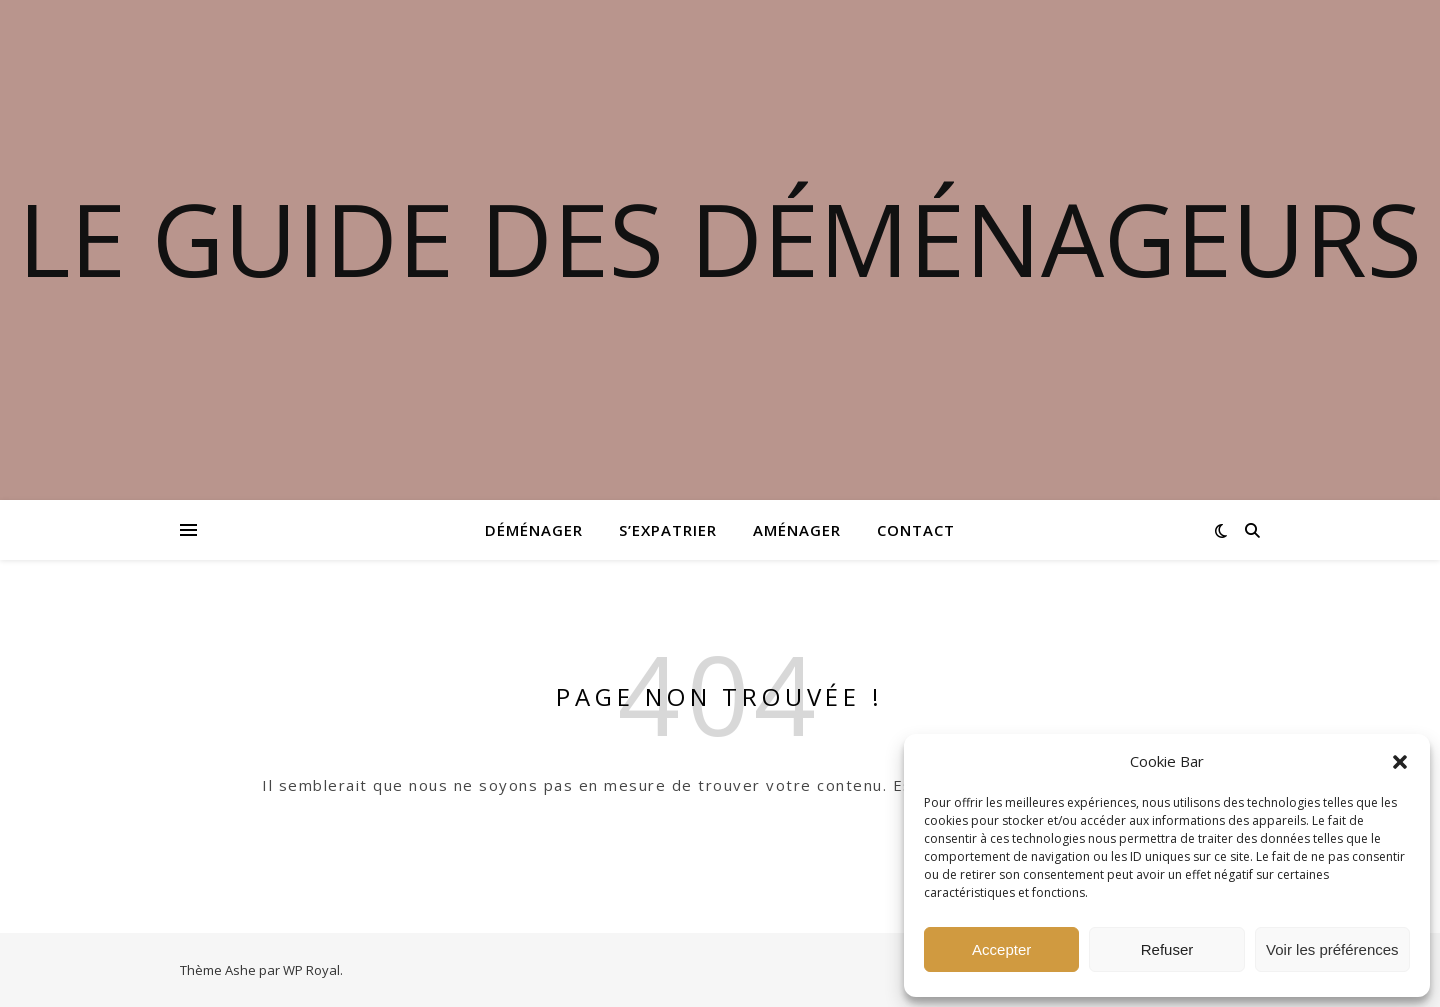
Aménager (797, 530)
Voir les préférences (1332, 949)
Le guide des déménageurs (720, 238)
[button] (1400, 762)
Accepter (1001, 949)
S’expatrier (668, 530)
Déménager (534, 530)
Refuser (1167, 949)
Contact (916, 530)
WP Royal (311, 970)
